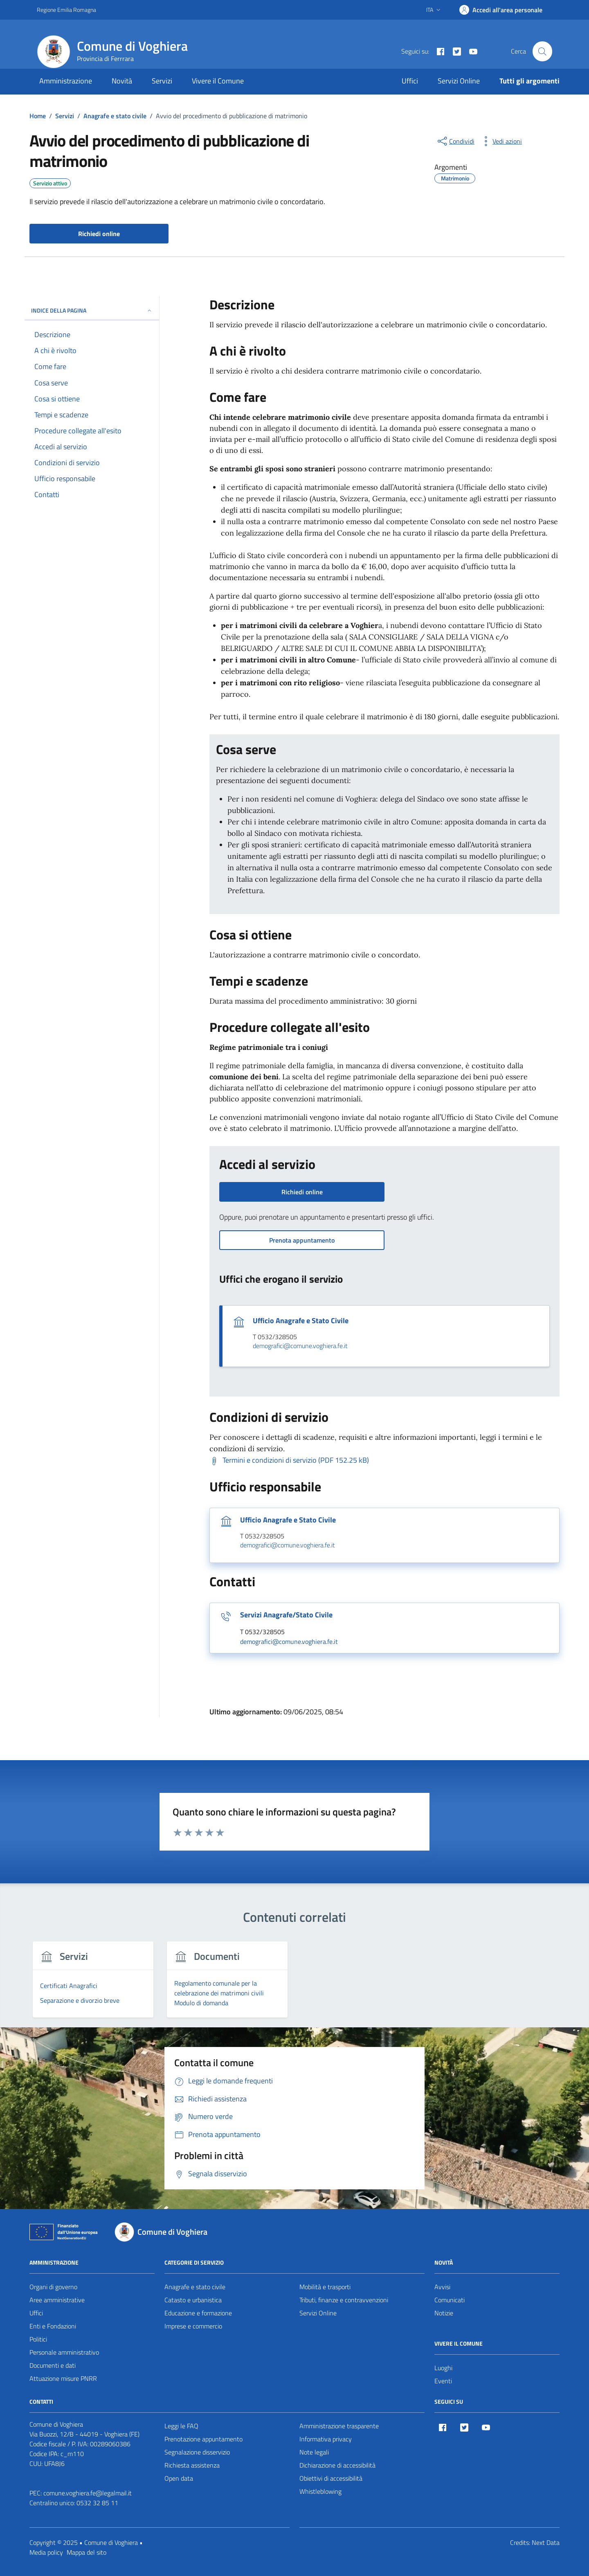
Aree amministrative (57, 2300)
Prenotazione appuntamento (203, 2439)
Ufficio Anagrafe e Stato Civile (300, 1320)
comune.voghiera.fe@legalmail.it (87, 2493)
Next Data (546, 2542)
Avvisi (442, 2287)
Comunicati (449, 2300)
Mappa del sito (86, 2552)
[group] (93, 1984)
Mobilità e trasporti (325, 2287)
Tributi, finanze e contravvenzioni (343, 2300)
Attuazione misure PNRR (63, 2378)
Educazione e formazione (198, 2313)
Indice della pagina (92, 310)
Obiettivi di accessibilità (330, 2478)
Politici (38, 2339)
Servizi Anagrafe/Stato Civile (286, 1615)
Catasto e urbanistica (193, 2300)
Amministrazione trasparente (339, 2426)
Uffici (410, 80)
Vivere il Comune (218, 80)
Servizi (162, 80)
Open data (178, 2478)
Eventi (443, 2381)
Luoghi (443, 2368)
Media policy (46, 2552)
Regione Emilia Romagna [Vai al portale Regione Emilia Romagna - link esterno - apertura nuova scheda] (66, 9)
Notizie (443, 2313)
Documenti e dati (52, 2365)
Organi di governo (53, 2287)
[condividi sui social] (455, 141)
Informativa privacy (325, 2439)
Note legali (314, 2452)
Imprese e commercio (193, 2326)
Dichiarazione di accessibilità (337, 2465)
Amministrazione (65, 80)
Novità (122, 80)
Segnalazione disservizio (197, 2452)
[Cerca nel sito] (542, 51)
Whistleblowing (320, 2491)
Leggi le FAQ (181, 2426)
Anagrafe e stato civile (194, 2287)
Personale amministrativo (64, 2352)
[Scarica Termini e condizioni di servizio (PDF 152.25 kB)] (289, 1460)
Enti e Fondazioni (52, 2326)
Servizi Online (459, 80)
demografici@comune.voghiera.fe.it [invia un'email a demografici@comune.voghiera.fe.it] (300, 1346)
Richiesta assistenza (192, 2465)
